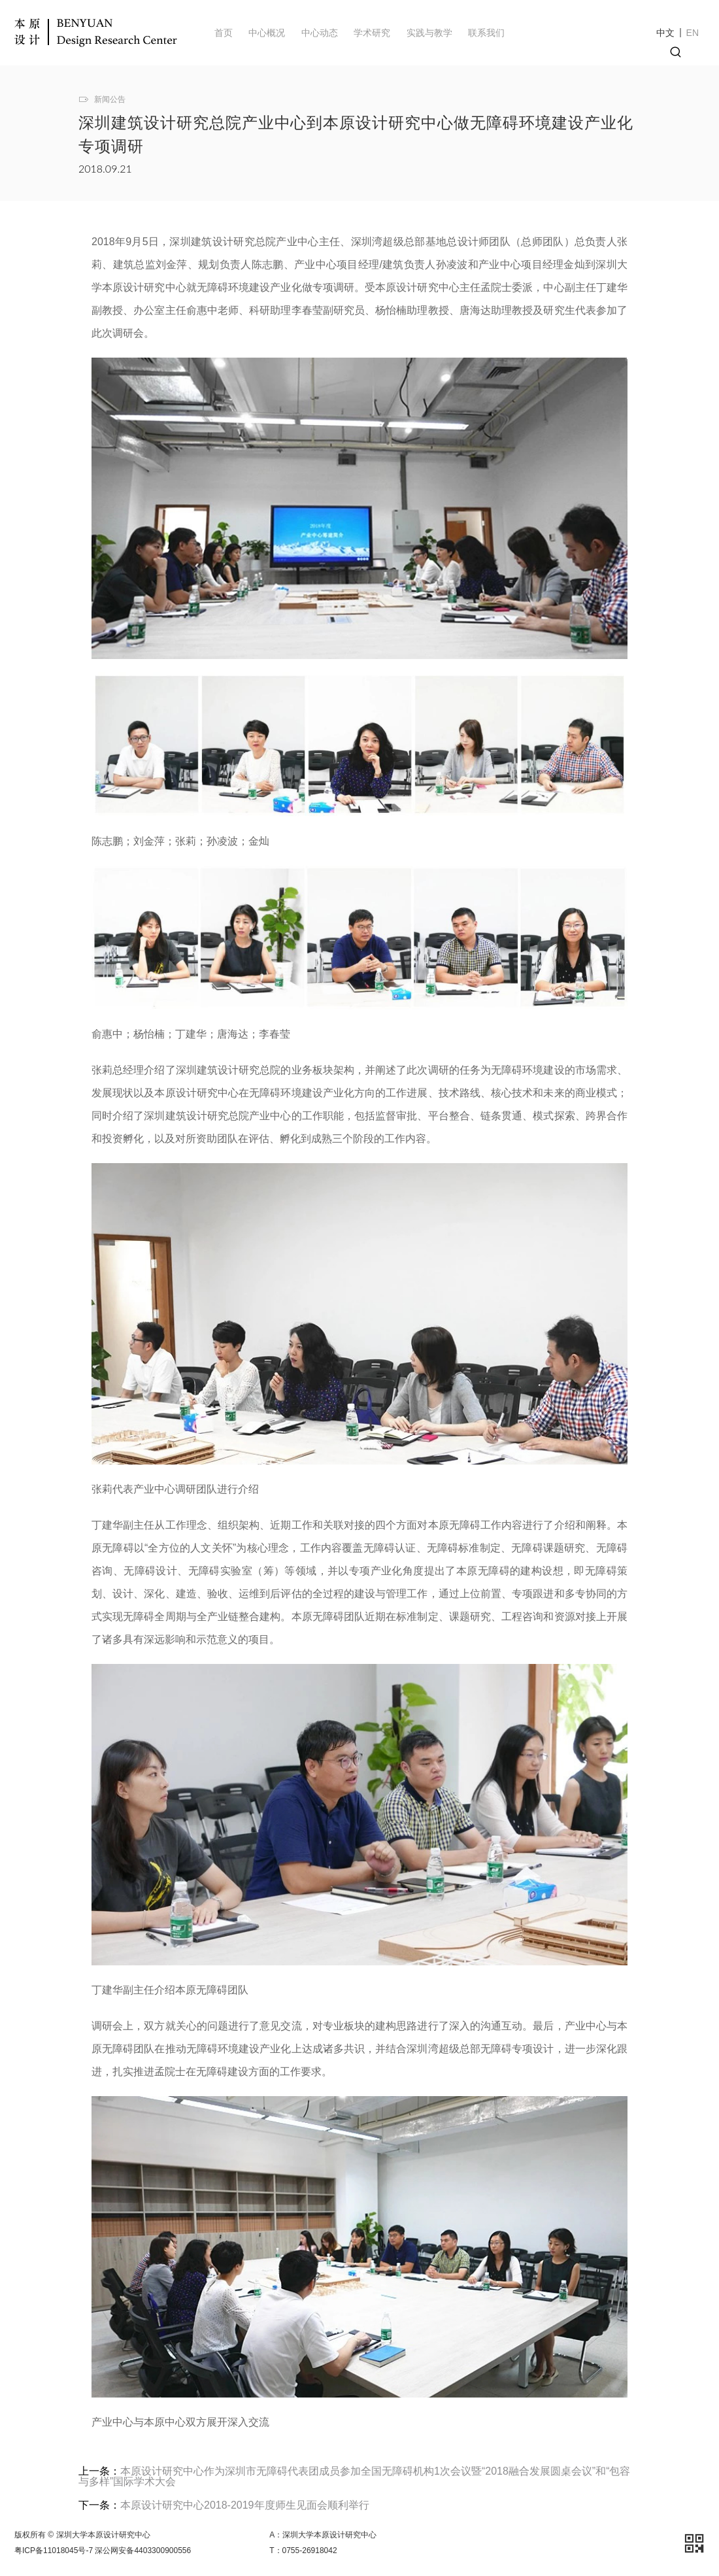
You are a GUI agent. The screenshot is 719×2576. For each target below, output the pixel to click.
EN (692, 32)
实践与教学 (429, 32)
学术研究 (372, 32)
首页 (223, 32)
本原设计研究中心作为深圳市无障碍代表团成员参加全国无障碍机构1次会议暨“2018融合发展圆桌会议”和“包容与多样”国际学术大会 (354, 2476)
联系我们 (486, 32)
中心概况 (266, 32)
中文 (665, 32)
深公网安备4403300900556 (143, 2550)
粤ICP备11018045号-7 (53, 2550)
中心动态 (319, 32)
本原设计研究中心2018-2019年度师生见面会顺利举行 (244, 2505)
